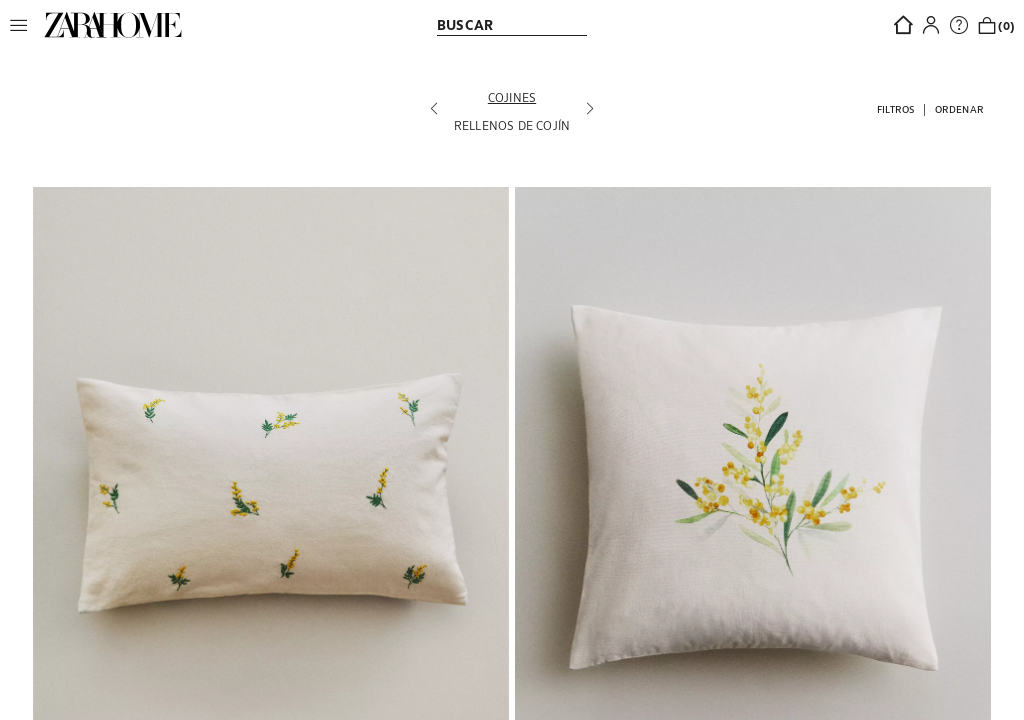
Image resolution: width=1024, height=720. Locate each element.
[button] (24, 25)
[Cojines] (512, 97)
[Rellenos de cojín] (512, 125)
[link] (113, 25)
